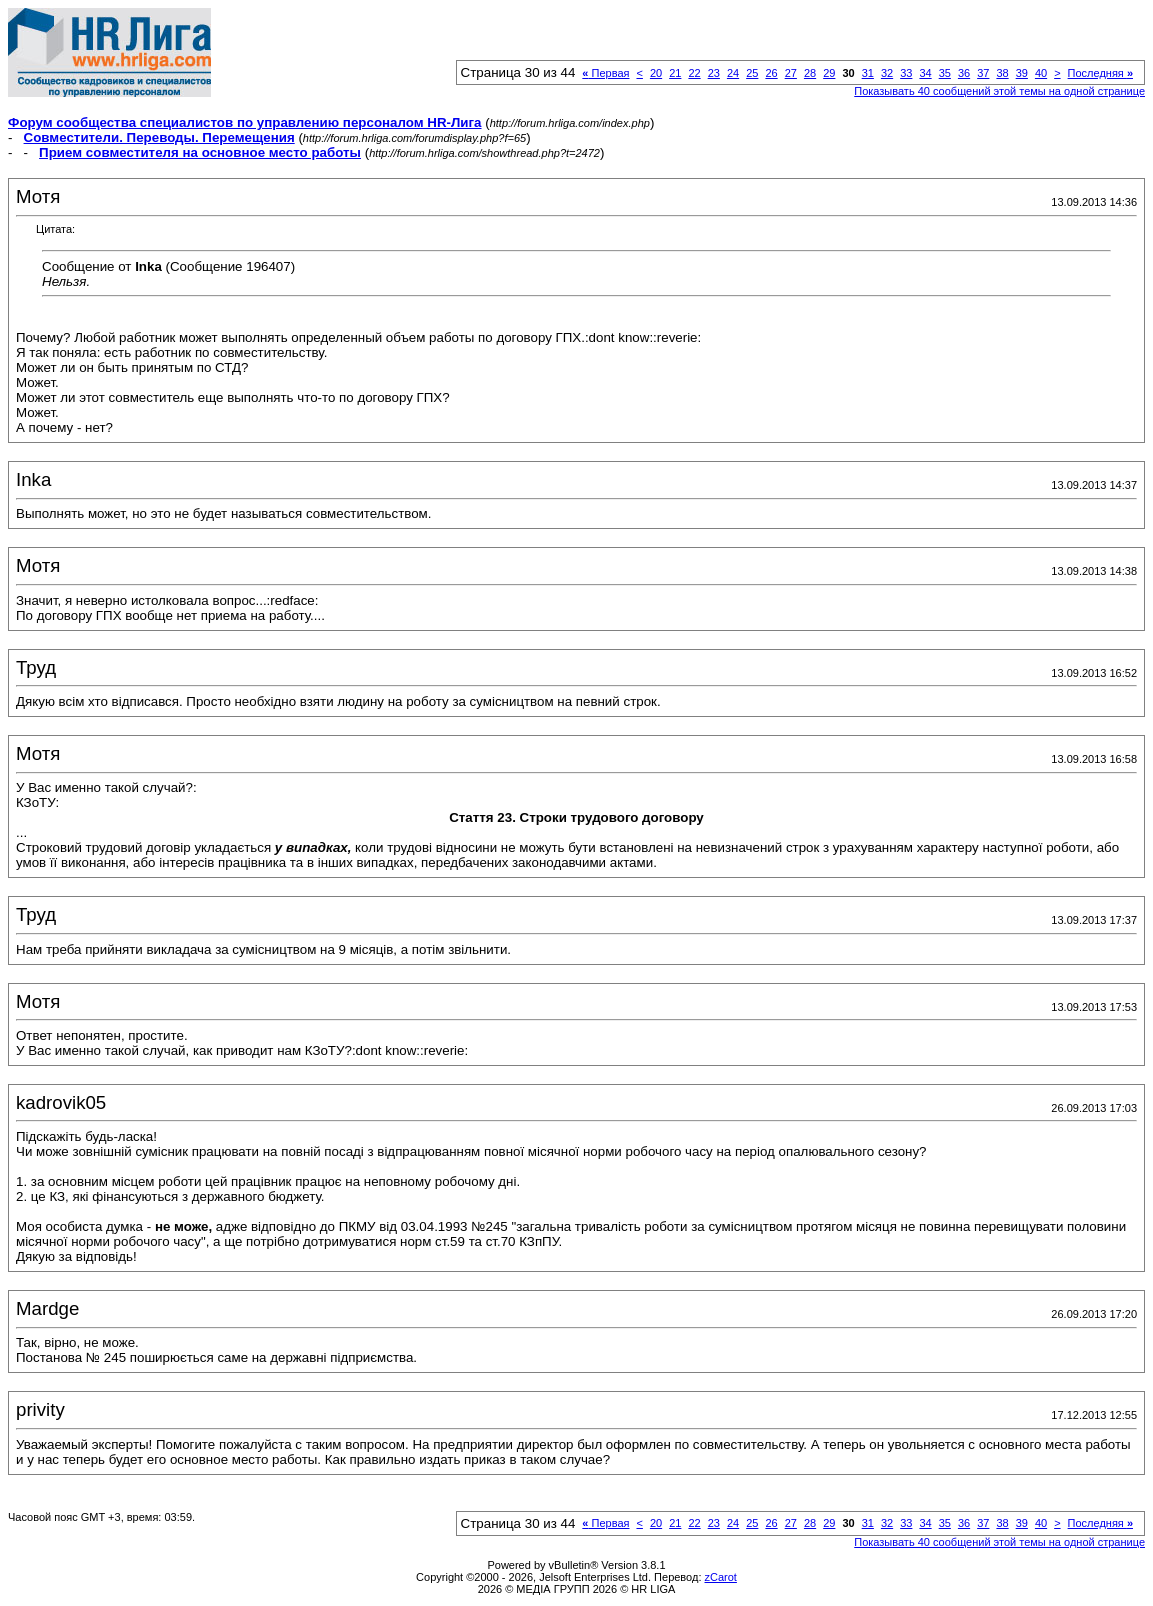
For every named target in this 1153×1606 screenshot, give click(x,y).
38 (1002, 73)
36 (964, 73)
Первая (605, 73)
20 (656, 73)
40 (1041, 73)
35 (945, 73)
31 (868, 73)
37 (983, 73)
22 (694, 73)
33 (906, 73)
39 (1022, 73)
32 (887, 73)
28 (810, 73)
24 (733, 73)
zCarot (721, 1577)
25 (752, 73)
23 (714, 73)
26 (771, 73)
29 (829, 73)
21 (675, 73)
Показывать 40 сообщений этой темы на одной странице (999, 91)
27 (791, 73)
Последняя (1100, 73)
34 (925, 73)
